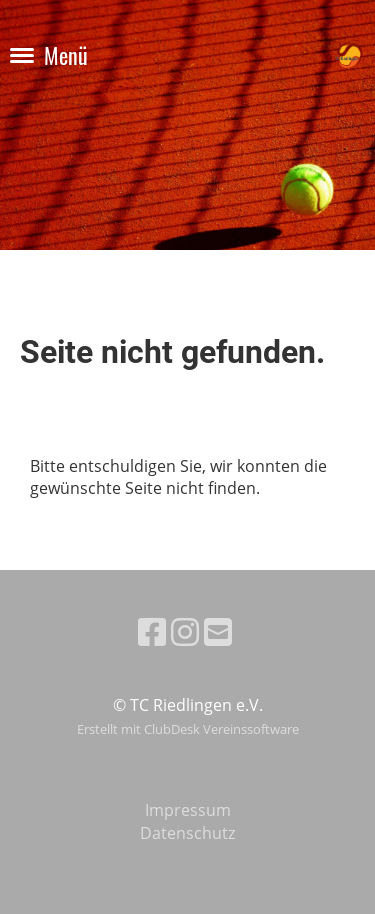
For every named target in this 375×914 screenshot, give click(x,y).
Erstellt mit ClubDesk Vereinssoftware (188, 729)
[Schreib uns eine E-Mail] (218, 631)
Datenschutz (187, 833)
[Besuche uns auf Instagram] (185, 631)
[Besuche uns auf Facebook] (152, 631)
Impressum (188, 810)
